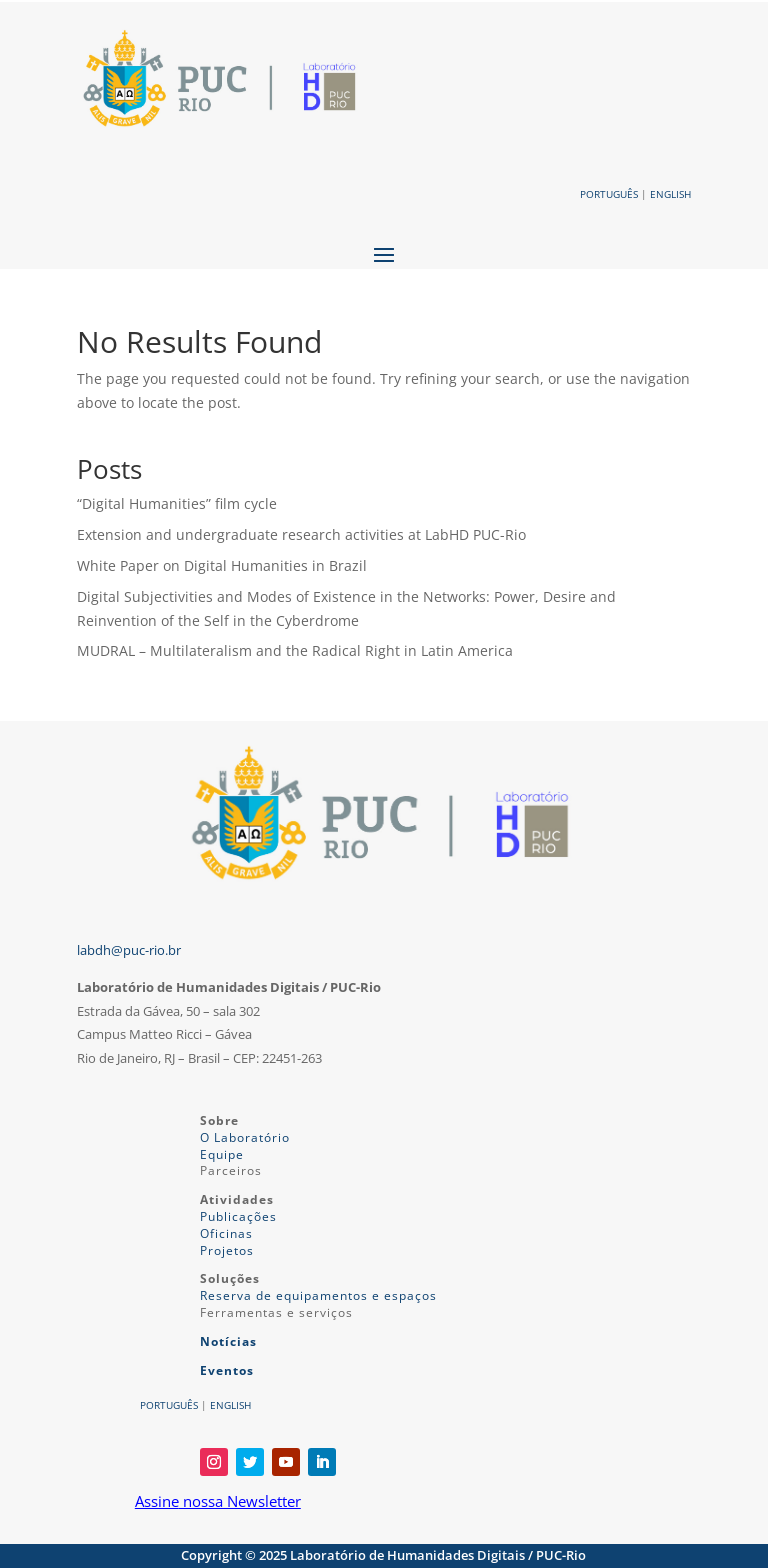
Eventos (227, 1370)
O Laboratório (245, 1137)
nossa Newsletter (240, 1501)
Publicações (238, 1216)
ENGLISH (670, 194)
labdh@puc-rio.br (129, 950)
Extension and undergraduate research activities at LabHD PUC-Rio (301, 534)
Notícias (228, 1341)
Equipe (222, 1154)
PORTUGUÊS (609, 194)
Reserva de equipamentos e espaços (318, 1295)
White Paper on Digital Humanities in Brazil (222, 565)
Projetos (227, 1250)
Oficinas (226, 1233)
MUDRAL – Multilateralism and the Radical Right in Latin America (295, 650)
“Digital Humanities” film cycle (177, 503)
